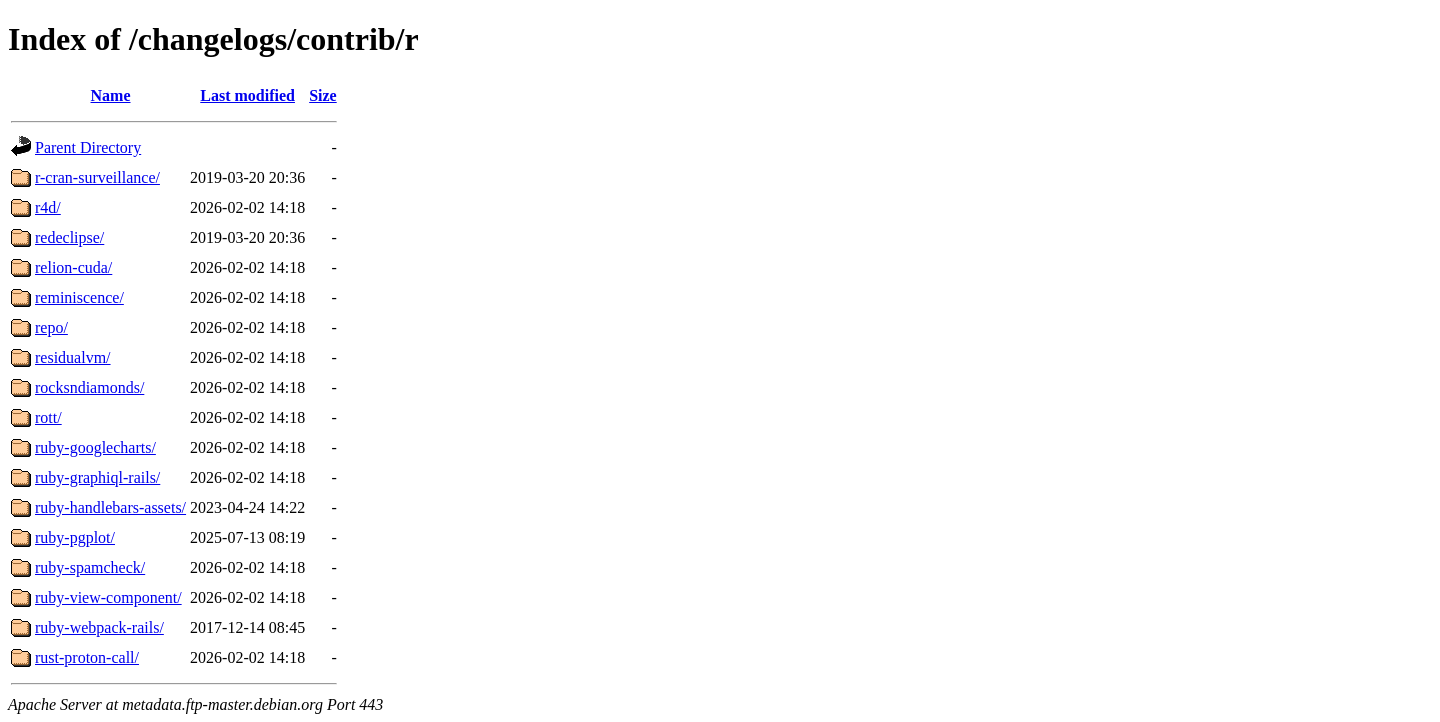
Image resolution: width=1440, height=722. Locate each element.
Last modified (247, 95)
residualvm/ (73, 357)
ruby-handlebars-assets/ (110, 507)
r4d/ (48, 207)
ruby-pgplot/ (75, 537)
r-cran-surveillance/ (97, 177)
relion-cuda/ (73, 267)
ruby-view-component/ (108, 597)
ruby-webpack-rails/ (99, 627)
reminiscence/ (79, 297)
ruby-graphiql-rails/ (97, 477)
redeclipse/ (69, 237)
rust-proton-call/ (87, 657)
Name (111, 95)
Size (323, 95)
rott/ (48, 417)
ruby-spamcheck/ (90, 567)
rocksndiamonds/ (89, 387)
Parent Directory (88, 147)
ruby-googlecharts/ (95, 447)
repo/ (51, 327)
